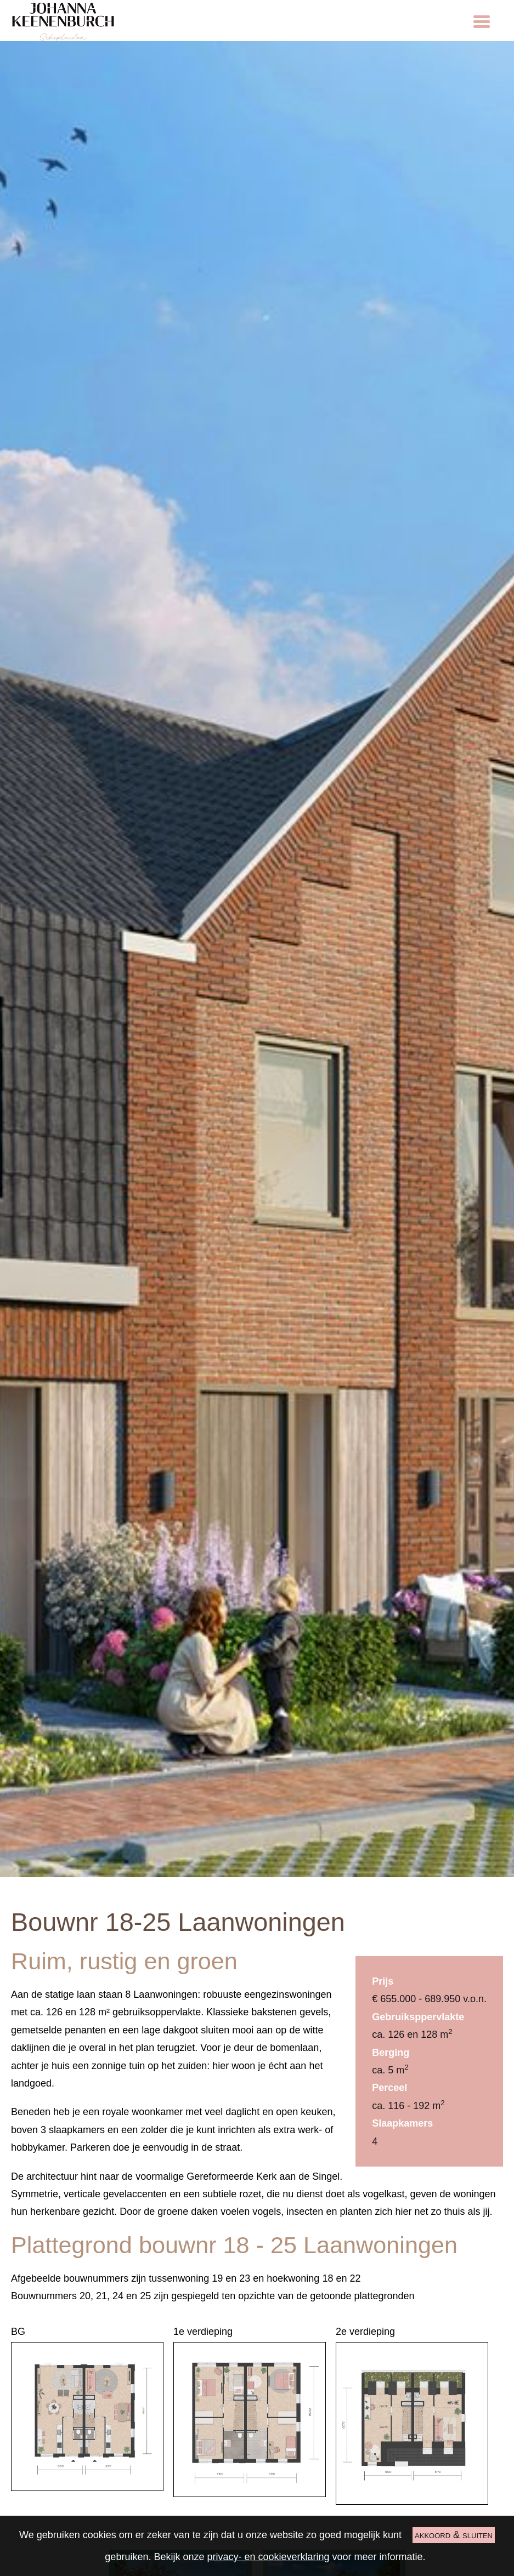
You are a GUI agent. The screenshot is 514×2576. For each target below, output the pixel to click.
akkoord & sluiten (454, 2534)
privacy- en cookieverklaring (268, 2556)
